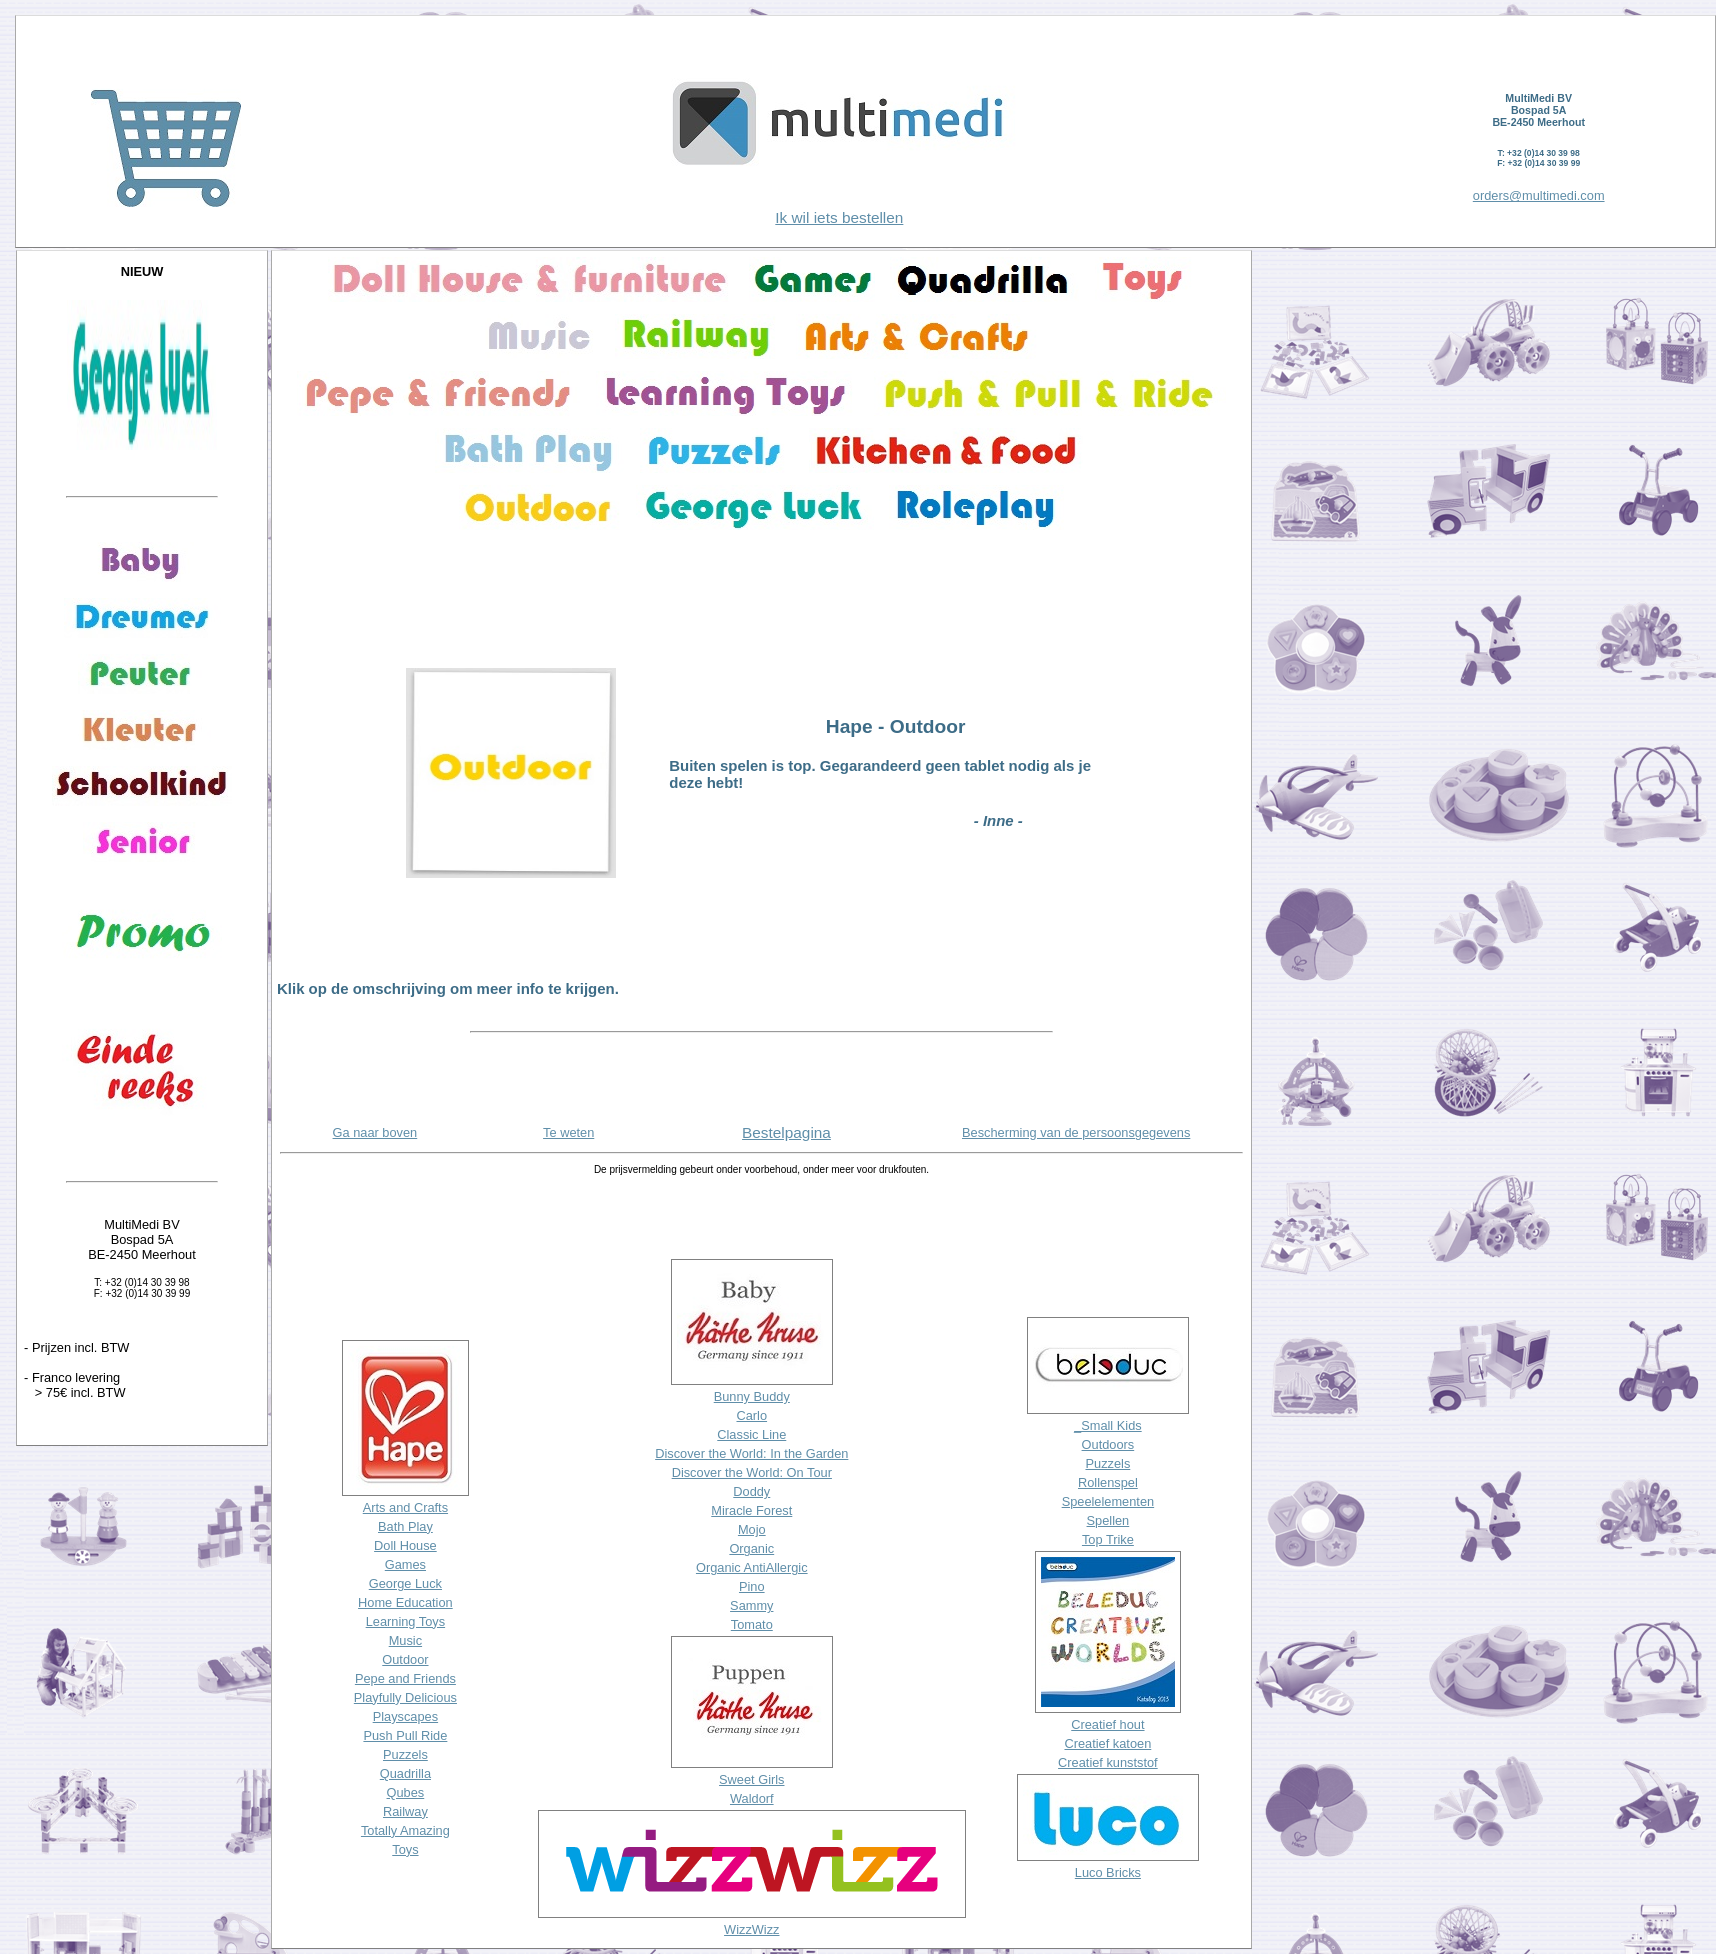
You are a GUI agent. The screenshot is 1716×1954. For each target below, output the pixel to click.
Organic (751, 1548)
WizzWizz (751, 1929)
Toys (405, 1849)
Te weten (568, 1132)
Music (405, 1640)
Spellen (1108, 1520)
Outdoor (405, 1659)
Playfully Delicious (405, 1697)
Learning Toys (405, 1621)
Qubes (406, 1792)
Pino (752, 1586)
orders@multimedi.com (1539, 195)
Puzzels (405, 1754)
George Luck (405, 1583)
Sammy (751, 1605)
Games (405, 1564)
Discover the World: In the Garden (751, 1453)
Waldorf (752, 1798)
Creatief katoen (1107, 1743)
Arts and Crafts (405, 1507)
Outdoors (1108, 1444)
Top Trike (1108, 1539)
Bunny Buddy (752, 1396)
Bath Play (405, 1526)
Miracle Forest (751, 1510)
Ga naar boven (375, 1132)
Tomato (752, 1624)
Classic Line (751, 1434)
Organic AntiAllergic (752, 1567)
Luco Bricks (1108, 1872)
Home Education (405, 1602)
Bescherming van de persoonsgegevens (1076, 1132)
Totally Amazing (405, 1830)
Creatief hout (1107, 1724)
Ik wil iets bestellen (839, 217)
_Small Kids (1108, 1425)
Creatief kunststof (1108, 1762)
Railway (405, 1811)
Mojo (752, 1529)
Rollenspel (1108, 1482)
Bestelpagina (786, 1132)
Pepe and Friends (405, 1678)
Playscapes (405, 1716)
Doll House (405, 1545)
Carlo (751, 1415)
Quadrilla (405, 1773)
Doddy (751, 1491)
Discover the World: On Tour (752, 1472)
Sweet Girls (751, 1779)
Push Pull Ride (405, 1735)
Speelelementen (1108, 1501)
